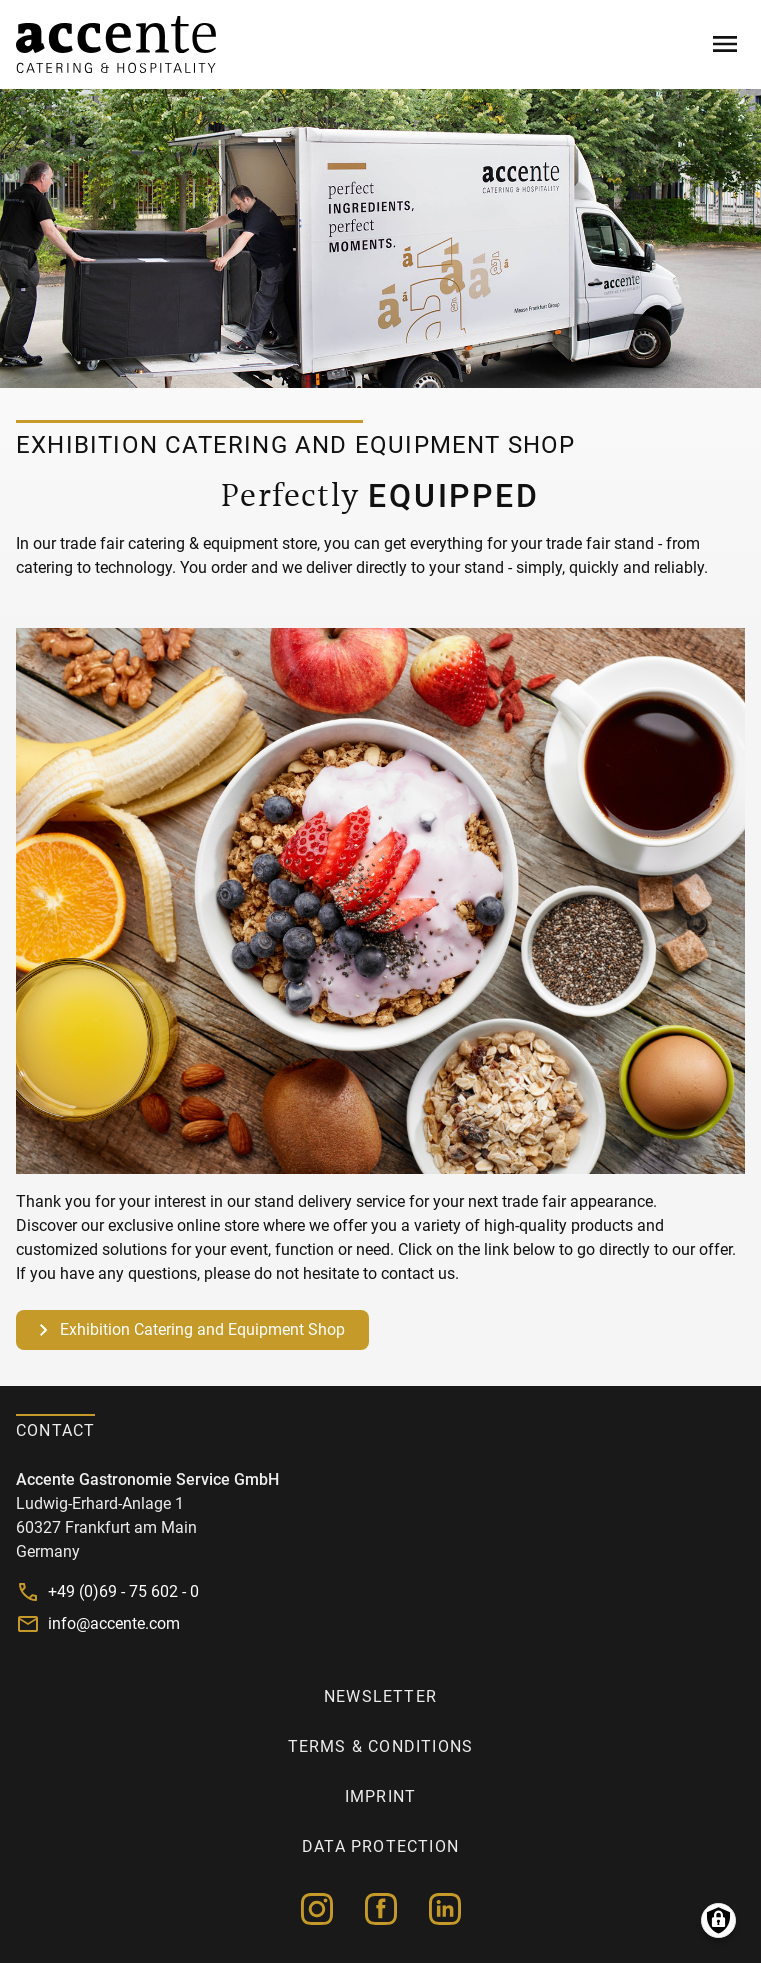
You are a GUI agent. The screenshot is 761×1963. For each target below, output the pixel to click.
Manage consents (718, 1920)
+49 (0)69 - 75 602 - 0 (123, 1591)
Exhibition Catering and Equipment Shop (202, 1329)
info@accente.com (114, 1623)
